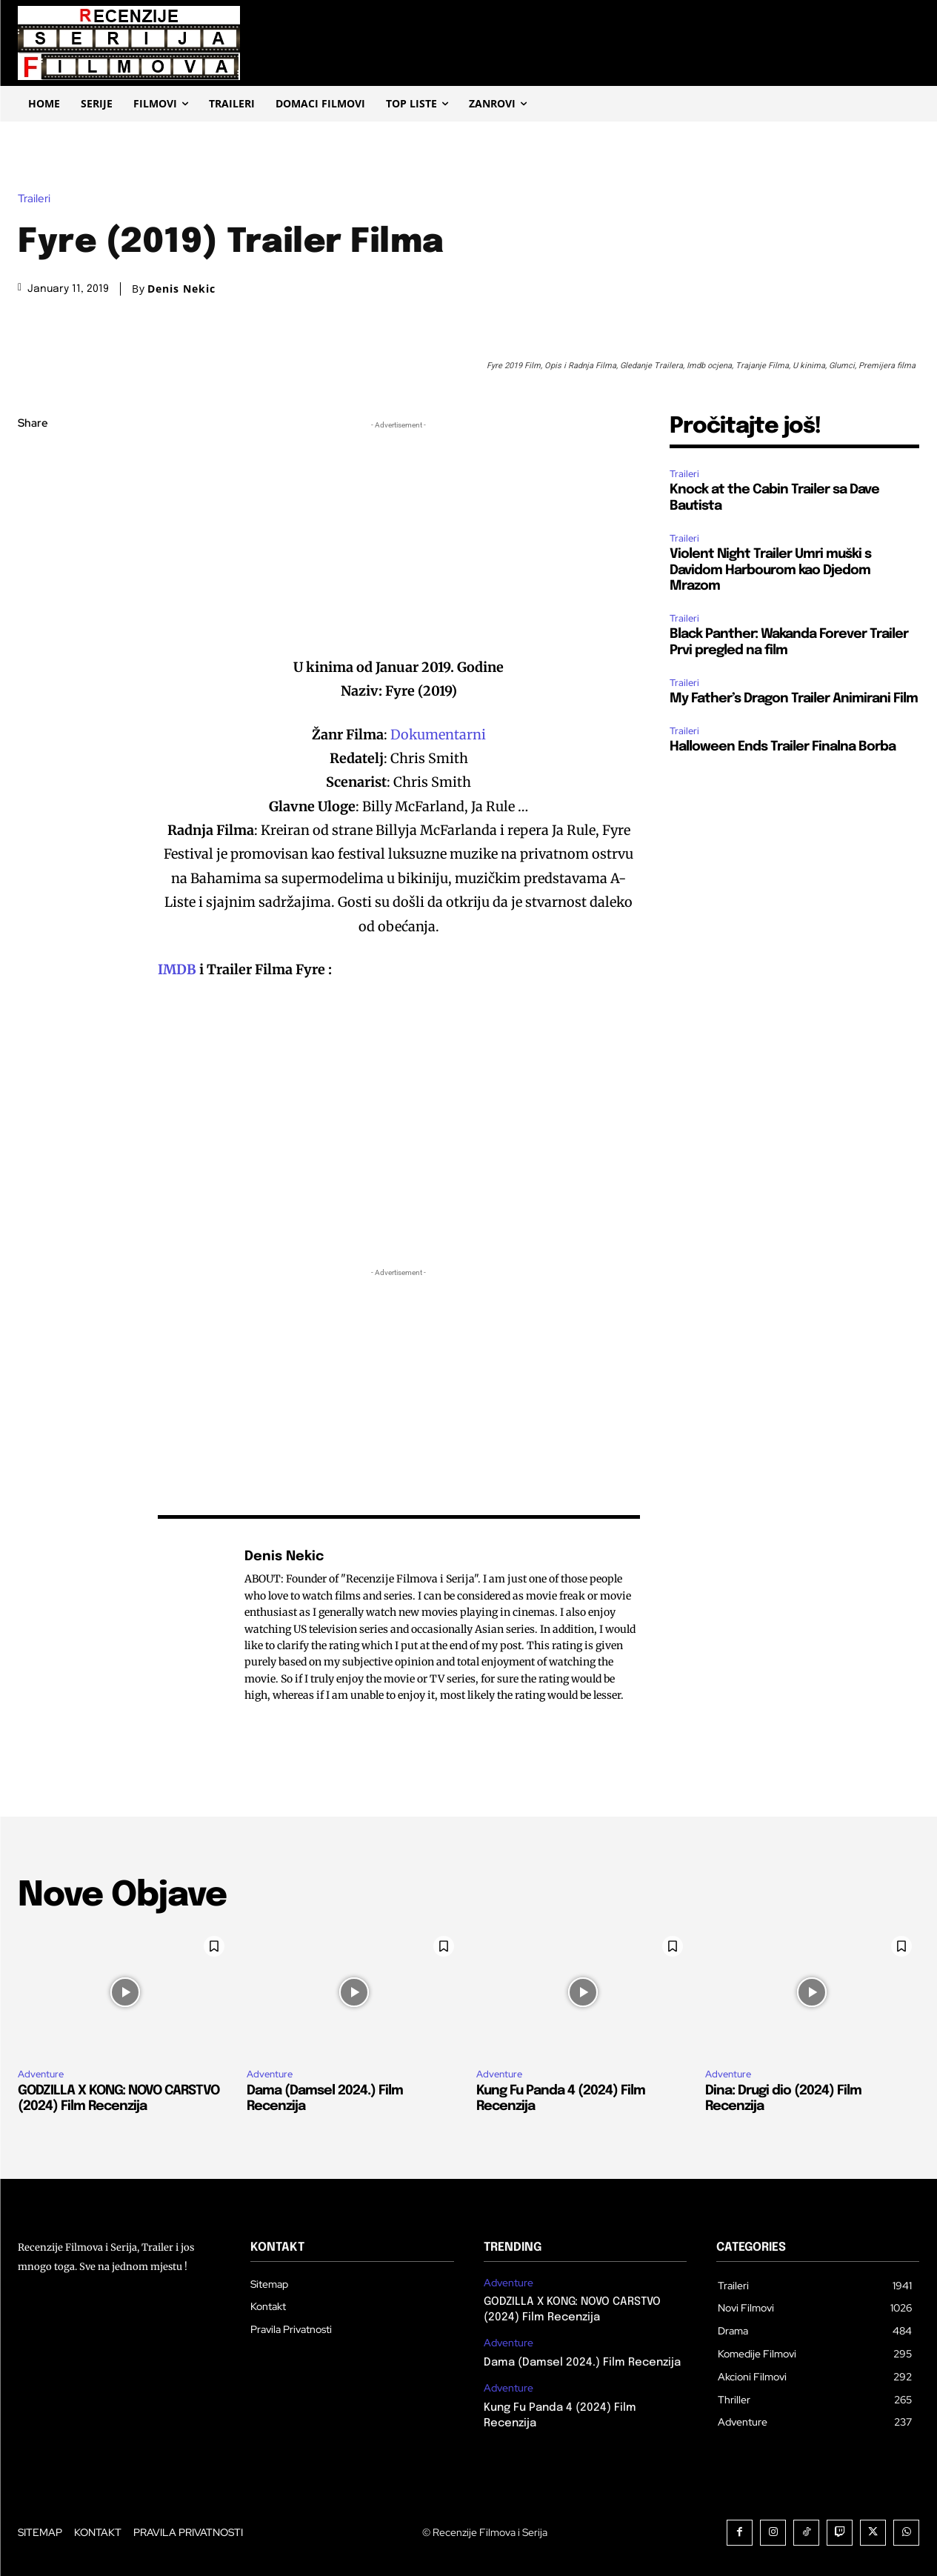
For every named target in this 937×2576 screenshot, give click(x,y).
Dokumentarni (438, 734)
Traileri (38, 198)
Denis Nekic (181, 289)
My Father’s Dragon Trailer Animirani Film (794, 698)
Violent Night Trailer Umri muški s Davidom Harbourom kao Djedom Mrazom (770, 570)
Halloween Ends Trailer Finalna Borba (783, 746)
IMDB (178, 969)
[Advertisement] (399, 536)
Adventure (41, 2074)
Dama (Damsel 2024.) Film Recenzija (582, 2363)
